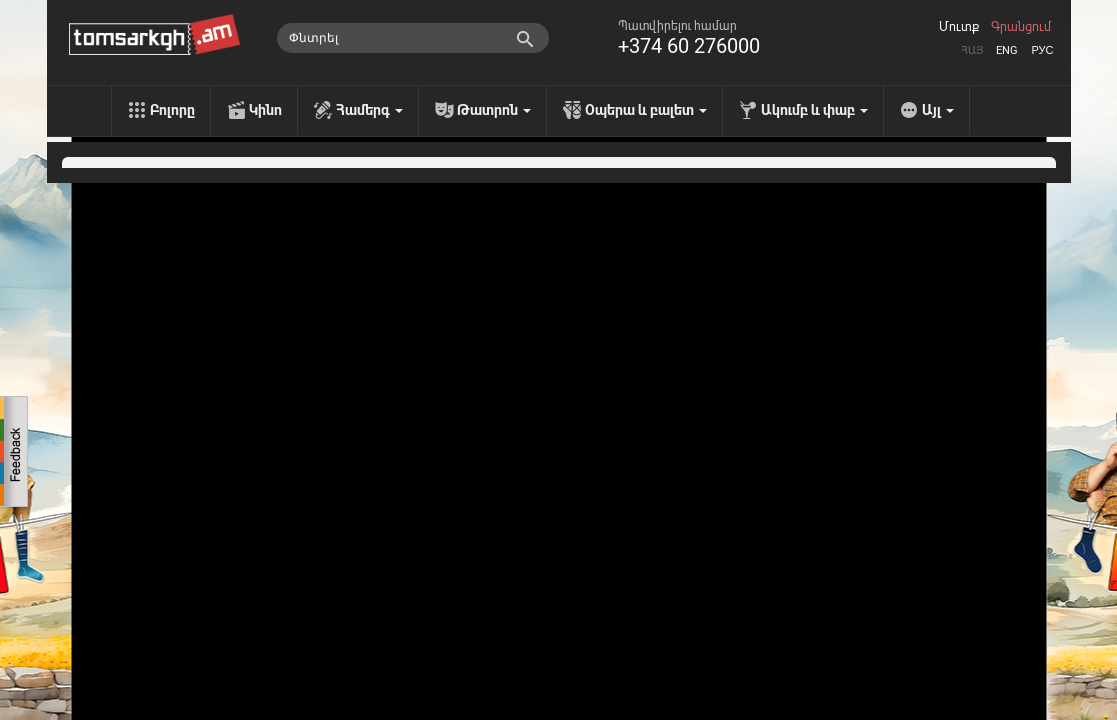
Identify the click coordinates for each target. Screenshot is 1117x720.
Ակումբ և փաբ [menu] (814, 110)
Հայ (972, 50)
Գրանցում (1021, 27)
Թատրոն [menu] (494, 110)
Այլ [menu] (938, 110)
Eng (1007, 50)
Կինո (265, 110)
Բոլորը (172, 110)
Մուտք (959, 27)
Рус (1042, 50)
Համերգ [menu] (369, 110)
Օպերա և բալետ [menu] (646, 110)
